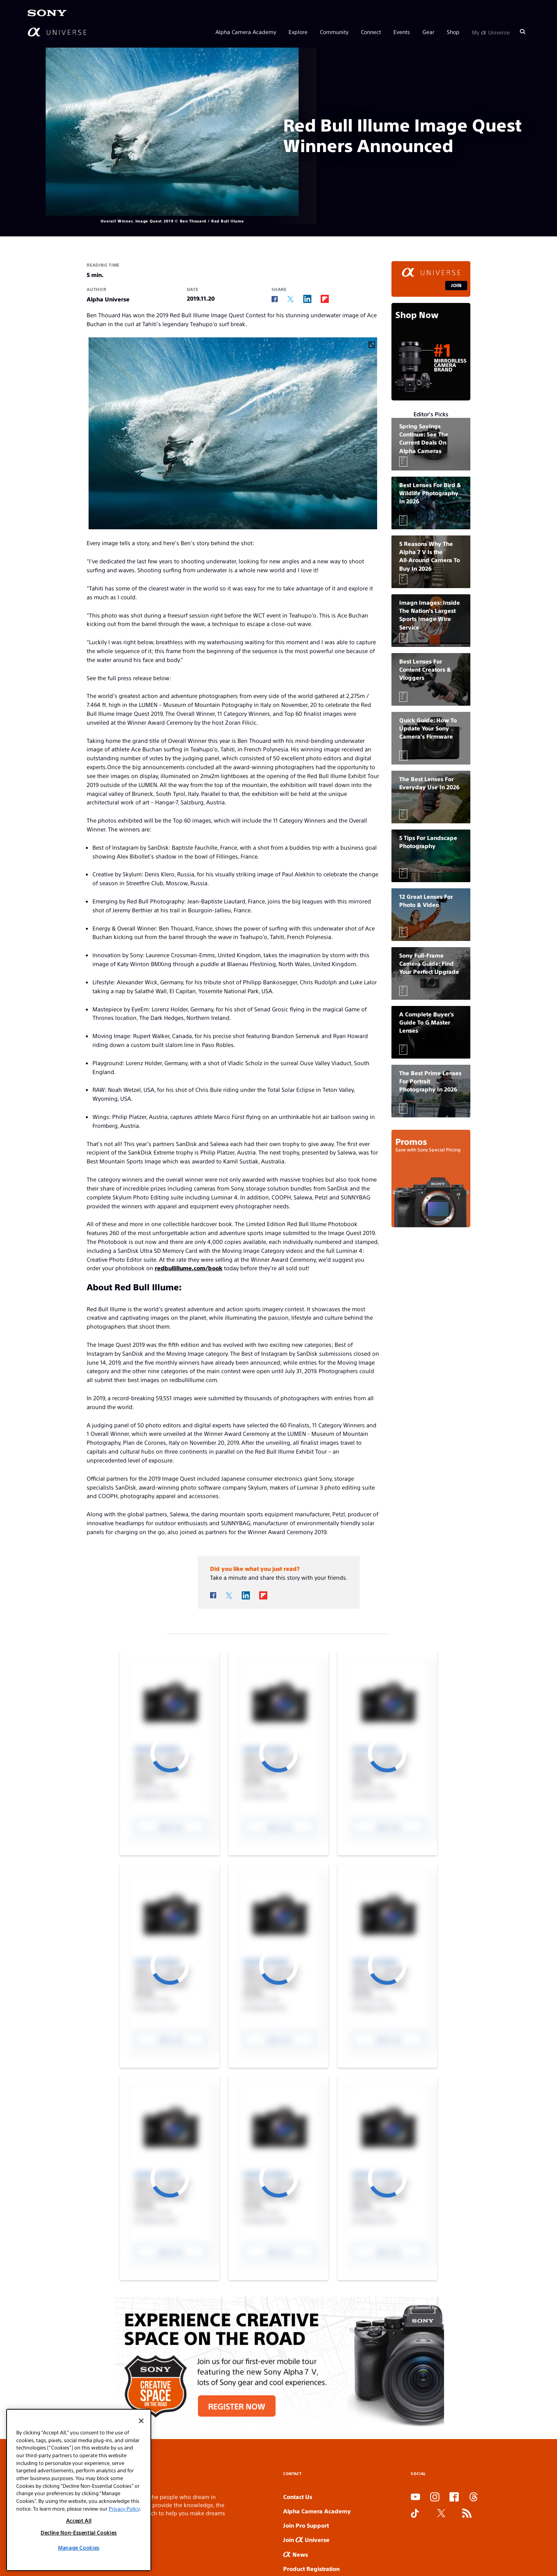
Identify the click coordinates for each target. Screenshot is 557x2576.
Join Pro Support (306, 2525)
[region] (78, 2490)
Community (334, 31)
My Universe (491, 31)
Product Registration (311, 2568)
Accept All (79, 2520)
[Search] (522, 31)
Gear (428, 31)
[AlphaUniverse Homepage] (57, 31)
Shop (453, 31)
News (295, 2554)
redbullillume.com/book (188, 1267)
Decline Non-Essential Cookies (79, 2532)
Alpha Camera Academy (245, 31)
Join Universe (306, 2539)
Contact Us (297, 2496)
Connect (371, 31)
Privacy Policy (124, 2508)
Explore (298, 31)
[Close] (141, 2420)
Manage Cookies (78, 2547)
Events (401, 31)
